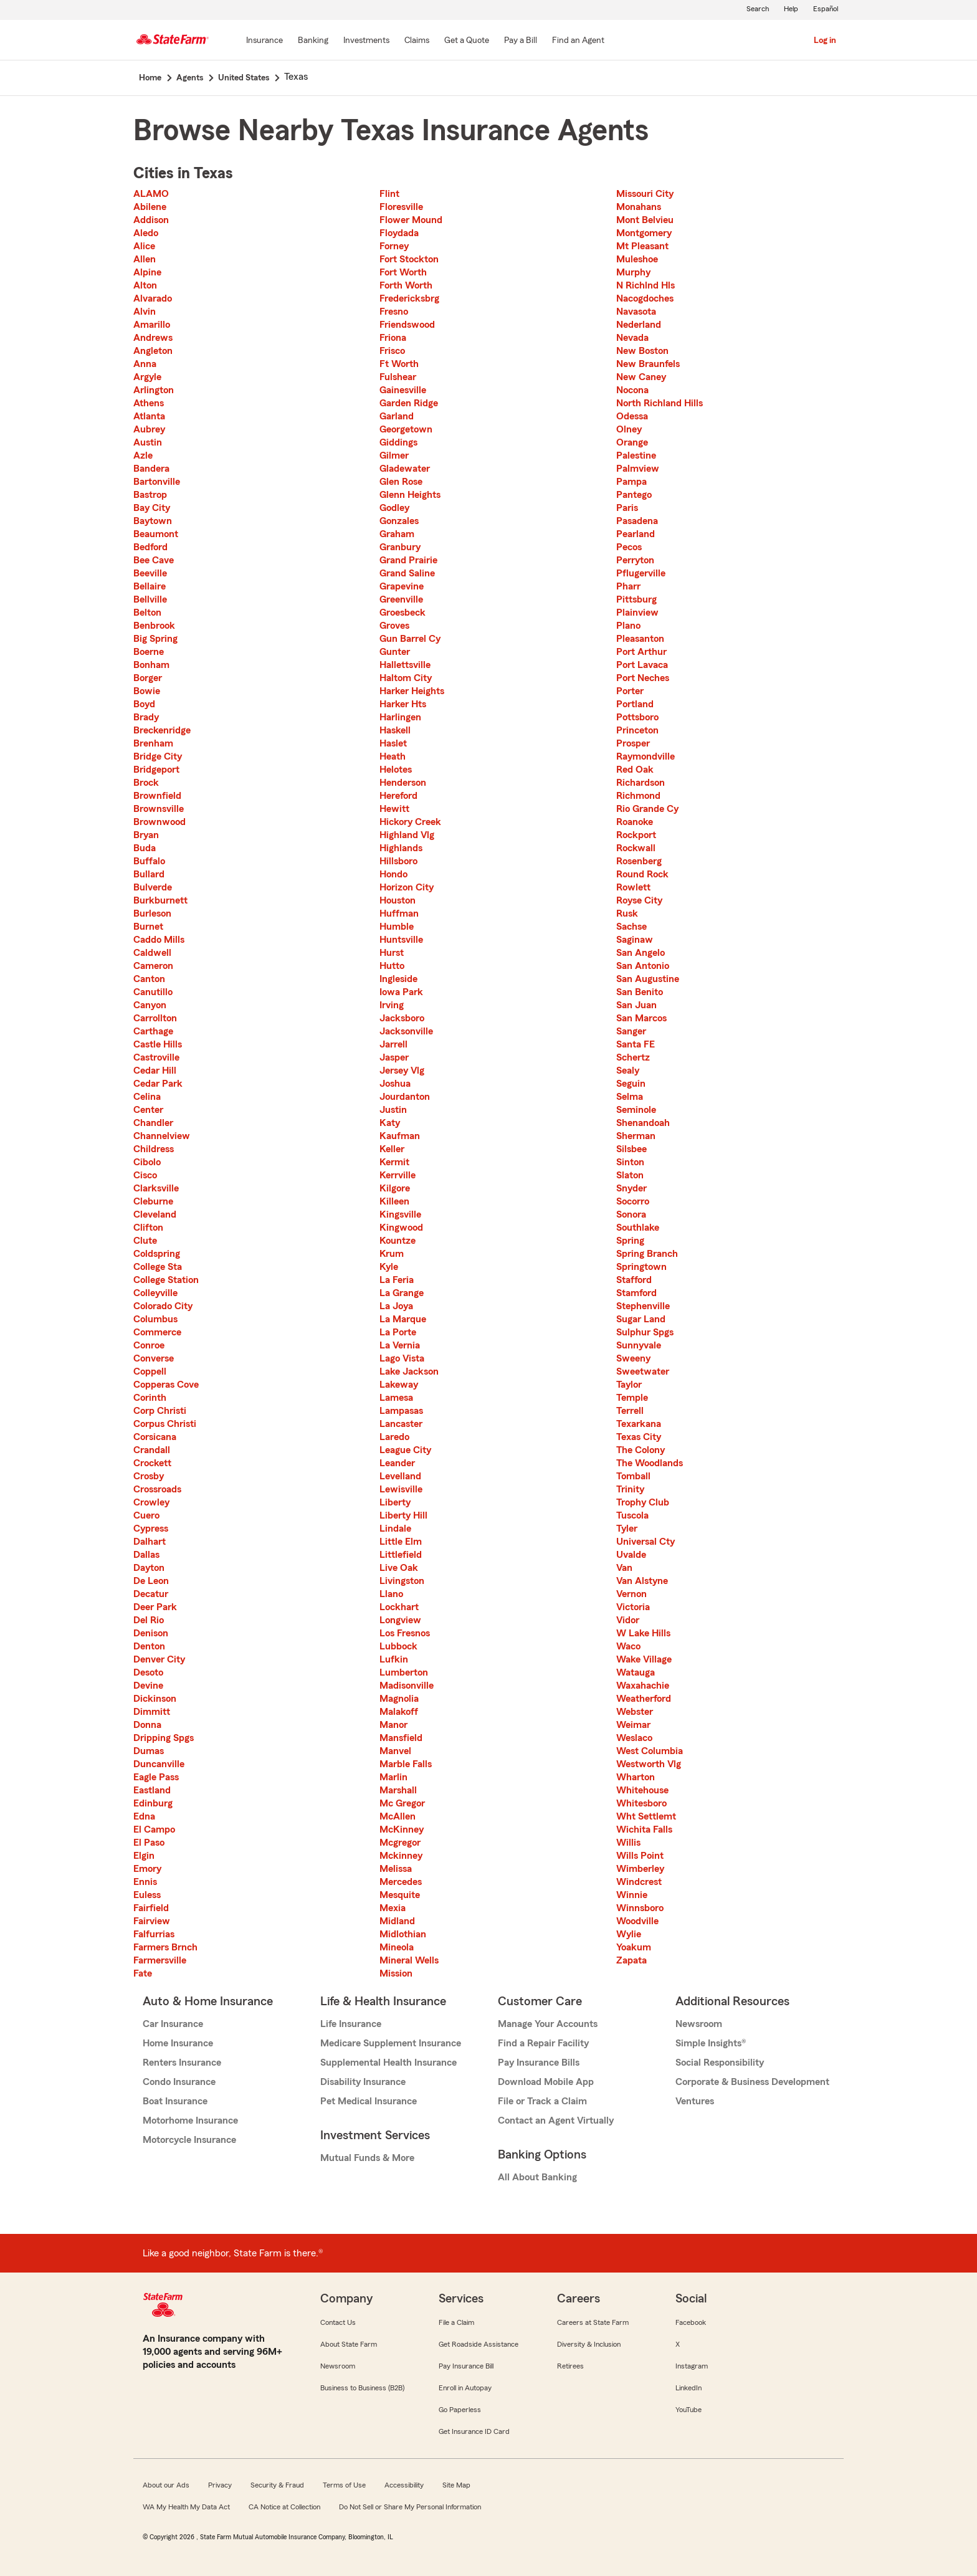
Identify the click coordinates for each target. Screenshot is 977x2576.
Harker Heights (411, 691)
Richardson (640, 783)
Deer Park (155, 1607)
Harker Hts (402, 704)
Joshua (395, 1084)
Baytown (152, 521)
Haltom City (405, 678)
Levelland (400, 1476)
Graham (396, 534)
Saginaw (634, 940)
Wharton (635, 1777)
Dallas (146, 1555)
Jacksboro (401, 1018)
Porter (630, 691)
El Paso (148, 1843)
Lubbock (398, 1646)
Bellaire (149, 586)
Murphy (633, 272)
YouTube (688, 2409)
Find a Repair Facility (543, 2043)
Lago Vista (401, 1358)
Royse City (639, 900)
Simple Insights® (710, 2043)
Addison (151, 220)
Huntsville (401, 940)
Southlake (637, 1228)
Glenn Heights (410, 495)
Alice (144, 246)
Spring (630, 1241)
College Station (166, 1280)
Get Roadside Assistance (478, 2344)
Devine (148, 1686)
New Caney (641, 377)
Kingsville (400, 1214)
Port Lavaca (642, 665)
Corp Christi (159, 1411)
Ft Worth (399, 364)
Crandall (151, 1450)
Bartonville (156, 482)
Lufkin (393, 1659)
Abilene (149, 207)
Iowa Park (401, 992)
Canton (149, 979)
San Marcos (641, 1018)
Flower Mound (410, 220)
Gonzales (399, 521)
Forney (394, 246)
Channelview (161, 1136)
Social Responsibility (719, 2063)
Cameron (153, 966)
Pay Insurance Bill (466, 2366)
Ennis (145, 1882)
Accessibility (404, 2485)
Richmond (638, 796)
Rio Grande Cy (647, 809)
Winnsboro (640, 1908)
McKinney (401, 1829)
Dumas (148, 1751)
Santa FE (635, 1044)
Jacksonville (406, 1031)
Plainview (637, 613)
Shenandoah (643, 1123)
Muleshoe (637, 259)
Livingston (401, 1581)
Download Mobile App (546, 2082)
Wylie (628, 1934)
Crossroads (157, 1489)
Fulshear (397, 377)
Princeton (637, 730)
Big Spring (155, 639)
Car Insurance (173, 2024)
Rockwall (635, 848)
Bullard (148, 874)
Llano (391, 1594)
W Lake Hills (643, 1633)
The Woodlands (649, 1463)
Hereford (398, 796)
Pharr (628, 586)
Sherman (635, 1136)
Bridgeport (156, 770)
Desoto (148, 1672)
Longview (400, 1620)
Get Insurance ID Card (474, 2431)
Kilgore (394, 1188)
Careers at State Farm (593, 2322)
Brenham (153, 743)
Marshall (398, 1790)
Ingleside (398, 979)
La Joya (396, 1306)
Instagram (691, 2366)
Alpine (147, 272)
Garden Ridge (408, 403)
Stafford (634, 1280)
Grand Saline (407, 573)
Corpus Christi (164, 1424)
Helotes (395, 770)
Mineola (396, 1947)
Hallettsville (405, 665)
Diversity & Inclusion (589, 2344)
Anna (144, 364)
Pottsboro (637, 717)
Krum (391, 1254)
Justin (393, 1110)
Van (624, 1568)
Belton (147, 613)
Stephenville (643, 1306)
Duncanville (158, 1764)
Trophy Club (642, 1502)
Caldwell (152, 953)
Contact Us (338, 2322)
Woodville (637, 1921)
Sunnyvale (638, 1345)
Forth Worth (405, 285)
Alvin (144, 312)
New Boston (642, 351)
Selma (629, 1097)
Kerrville (397, 1175)
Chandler (153, 1123)
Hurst (391, 953)
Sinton (630, 1162)
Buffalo (149, 861)
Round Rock (642, 874)
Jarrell (393, 1044)
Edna (144, 1816)
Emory (147, 1869)
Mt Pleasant (642, 246)
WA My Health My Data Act (186, 2507)
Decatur (150, 1594)
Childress (153, 1149)
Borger (147, 678)
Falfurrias (153, 1934)
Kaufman (399, 1136)
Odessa (632, 416)
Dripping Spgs (163, 1738)
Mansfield (400, 1738)
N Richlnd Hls (645, 285)
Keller (391, 1149)
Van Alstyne (642, 1581)
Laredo (394, 1437)
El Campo (154, 1829)
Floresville (401, 207)
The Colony (640, 1450)
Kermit (394, 1162)
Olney (629, 429)
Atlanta (149, 416)
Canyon (149, 1005)
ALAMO (151, 194)
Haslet (393, 743)
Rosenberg (639, 861)
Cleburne (153, 1201)
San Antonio (642, 966)
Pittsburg (636, 599)
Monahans (638, 207)
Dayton (148, 1568)
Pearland (635, 534)
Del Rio (148, 1620)
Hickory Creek (410, 822)
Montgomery (644, 233)
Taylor (629, 1385)
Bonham (151, 665)
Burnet (148, 927)
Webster (634, 1712)
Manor (393, 1725)
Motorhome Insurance (190, 2120)
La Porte (397, 1332)
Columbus (155, 1319)
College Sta (157, 1267)
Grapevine (401, 586)
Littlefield (400, 1555)
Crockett (152, 1463)
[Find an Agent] (578, 41)
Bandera (151, 469)
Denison (150, 1633)
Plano (628, 626)
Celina (147, 1097)
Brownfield (157, 796)
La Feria (396, 1280)
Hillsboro (398, 861)
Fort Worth (403, 272)
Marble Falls (405, 1764)
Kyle (388, 1267)
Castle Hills (157, 1044)
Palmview (637, 469)
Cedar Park (158, 1084)
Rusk (627, 913)
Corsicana (154, 1437)
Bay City (151, 508)
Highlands (400, 848)
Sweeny (633, 1358)
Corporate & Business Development (752, 2082)
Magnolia (399, 1699)
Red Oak (635, 770)
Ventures (694, 2101)
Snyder (631, 1188)
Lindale (395, 1529)
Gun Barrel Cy (410, 639)
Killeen (394, 1201)
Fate (142, 1973)
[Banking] (313, 41)
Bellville (150, 599)
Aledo (145, 233)
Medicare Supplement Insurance (390, 2043)
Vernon (631, 1594)
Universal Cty (645, 1542)
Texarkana (638, 1424)
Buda (144, 848)
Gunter (394, 652)
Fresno (393, 312)
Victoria (633, 1607)
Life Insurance (350, 2024)
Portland (635, 704)
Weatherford (643, 1699)
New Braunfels (648, 364)
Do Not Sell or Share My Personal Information (410, 2507)
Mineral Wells (409, 1960)
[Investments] (366, 41)
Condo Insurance (179, 2082)
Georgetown (405, 429)
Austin (147, 442)
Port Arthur (641, 652)
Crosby (148, 1476)
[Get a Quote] (466, 41)
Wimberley (640, 1869)
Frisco (392, 351)
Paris (627, 508)
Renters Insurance (182, 2063)
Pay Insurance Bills (538, 2063)
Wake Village (644, 1659)
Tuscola (632, 1515)
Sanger (631, 1031)
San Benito (639, 992)
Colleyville (155, 1293)
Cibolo (147, 1162)
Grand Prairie (408, 560)
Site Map (456, 2485)
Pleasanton (640, 639)
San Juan (636, 1005)
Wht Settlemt (646, 1816)
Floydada (399, 233)
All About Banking (537, 2177)
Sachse (631, 927)
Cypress (150, 1529)
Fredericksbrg (409, 298)
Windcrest (639, 1882)
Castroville (156, 1057)
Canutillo (153, 992)
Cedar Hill (154, 1071)
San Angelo (640, 953)
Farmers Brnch (165, 1947)
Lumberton (403, 1672)
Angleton (153, 351)
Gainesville (402, 390)
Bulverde (152, 887)
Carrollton (155, 1018)
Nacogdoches (645, 298)
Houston (397, 900)
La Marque (402, 1319)
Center (148, 1110)
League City (405, 1450)
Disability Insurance (363, 2082)
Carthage (153, 1031)
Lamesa (396, 1398)
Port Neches (642, 678)
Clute (145, 1241)
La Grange (401, 1293)
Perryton (635, 560)
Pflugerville (640, 573)
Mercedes (400, 1882)
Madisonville (406, 1686)
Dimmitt (151, 1712)
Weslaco (634, 1738)
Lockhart (399, 1607)
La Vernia (399, 1345)
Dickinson (154, 1699)
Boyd (144, 704)
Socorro (632, 1201)
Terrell (630, 1411)
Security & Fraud (277, 2485)
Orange (632, 442)
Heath (392, 756)
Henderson (402, 783)
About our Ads (166, 2485)
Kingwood (401, 1228)
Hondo (393, 874)
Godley (394, 508)
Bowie (146, 691)
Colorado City (163, 1306)
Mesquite (399, 1895)
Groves (394, 626)
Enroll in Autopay (465, 2388)
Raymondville (645, 756)
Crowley (151, 1502)
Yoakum (633, 1947)
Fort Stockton (409, 259)
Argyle (147, 377)
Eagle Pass (156, 1777)
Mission (395, 1973)
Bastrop (150, 495)
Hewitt (394, 809)
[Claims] (417, 41)
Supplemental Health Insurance (388, 2063)
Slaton (630, 1175)
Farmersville (159, 1960)
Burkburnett (160, 900)
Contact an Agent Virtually (556, 2120)
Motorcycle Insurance (189, 2140)
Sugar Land (640, 1319)
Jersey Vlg (401, 1071)
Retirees (570, 2366)
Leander (397, 1463)
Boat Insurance (175, 2101)
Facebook (690, 2322)
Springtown (641, 1267)
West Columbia (649, 1751)
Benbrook (154, 626)
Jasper (394, 1057)
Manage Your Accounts (548, 2024)
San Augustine (647, 979)
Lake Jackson (409, 1371)
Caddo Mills (158, 940)
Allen (144, 259)
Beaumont (155, 534)
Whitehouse (642, 1790)
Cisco (145, 1175)
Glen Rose (400, 482)
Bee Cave (153, 560)
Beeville (150, 573)
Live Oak (398, 1568)
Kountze (397, 1241)
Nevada (632, 338)
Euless (147, 1895)
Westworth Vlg (648, 1764)
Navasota (636, 312)
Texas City (638, 1437)
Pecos (629, 547)
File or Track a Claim (542, 2101)
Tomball (633, 1476)
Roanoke (634, 822)
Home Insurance (178, 2043)
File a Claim (456, 2322)
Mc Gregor (402, 1803)
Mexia (392, 1908)
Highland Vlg (406, 835)
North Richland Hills (659, 403)
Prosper (633, 743)
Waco (628, 1646)
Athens (148, 403)
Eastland (152, 1790)
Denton (149, 1646)
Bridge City (157, 756)
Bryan (146, 835)
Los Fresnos (404, 1633)
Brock (146, 783)
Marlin (393, 1777)
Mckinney (400, 1856)
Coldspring (156, 1254)
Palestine (636, 455)
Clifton (148, 1228)
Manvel (395, 1751)
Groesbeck (402, 613)
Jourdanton (404, 1097)
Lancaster (400, 1424)
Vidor (627, 1620)
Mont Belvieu (645, 220)
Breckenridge (162, 730)
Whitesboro (641, 1803)
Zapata (631, 1960)
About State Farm (348, 2344)
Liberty (395, 1502)
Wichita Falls (644, 1829)
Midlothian (402, 1934)
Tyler (626, 1529)
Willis (628, 1843)
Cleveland (154, 1214)
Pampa (631, 482)
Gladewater (404, 469)
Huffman (399, 913)
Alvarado (152, 298)
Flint (389, 194)
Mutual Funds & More (367, 2158)
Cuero (146, 1515)
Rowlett (633, 887)
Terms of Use (344, 2485)
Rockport (636, 835)
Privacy (220, 2485)
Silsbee (631, 1149)
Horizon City (406, 887)
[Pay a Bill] (520, 41)
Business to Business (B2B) (362, 2388)
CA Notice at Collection (284, 2507)
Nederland (638, 325)
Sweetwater (642, 1371)
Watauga (635, 1672)
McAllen (397, 1816)
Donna (147, 1725)
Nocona (632, 390)
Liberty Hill (403, 1515)
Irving (391, 1005)
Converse (153, 1358)
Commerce (157, 1332)
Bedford (150, 547)
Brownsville (158, 809)
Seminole (636, 1110)
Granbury (400, 547)
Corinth (149, 1398)
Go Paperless (460, 2409)
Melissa (395, 1869)
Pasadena (637, 521)
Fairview (151, 1921)
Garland (396, 416)
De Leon (151, 1581)
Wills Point (640, 1856)
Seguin (631, 1084)
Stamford (636, 1293)
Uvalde (631, 1555)
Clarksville (156, 1188)
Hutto (391, 966)
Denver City (159, 1659)
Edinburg (153, 1803)
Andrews (153, 338)
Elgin (144, 1856)
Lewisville (400, 1489)
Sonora (631, 1214)
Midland (397, 1921)
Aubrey (149, 429)
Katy (389, 1123)
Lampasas (401, 1411)
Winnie (631, 1895)
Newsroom (698, 2024)
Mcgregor (400, 1843)
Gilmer (394, 455)
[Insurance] (264, 41)
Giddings (398, 442)
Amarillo (151, 325)
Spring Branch (647, 1254)
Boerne (148, 652)
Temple (632, 1398)
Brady (146, 717)
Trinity (630, 1489)
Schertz (633, 1057)
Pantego (634, 495)
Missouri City (645, 194)
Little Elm (400, 1542)
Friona (392, 338)
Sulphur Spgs (645, 1332)
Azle (143, 455)
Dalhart (149, 1542)
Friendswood (407, 325)
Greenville (401, 599)
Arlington (153, 390)
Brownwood (159, 822)
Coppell (149, 1371)
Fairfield (151, 1908)
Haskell (395, 730)
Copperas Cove (166, 1385)
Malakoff (398, 1712)
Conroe (148, 1345)
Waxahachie (642, 1686)
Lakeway (398, 1385)
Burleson (152, 913)
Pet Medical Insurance (368, 2101)
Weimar (633, 1725)
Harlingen (400, 717)
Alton (145, 285)
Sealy (627, 1071)
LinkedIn (688, 2388)
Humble (396, 927)
